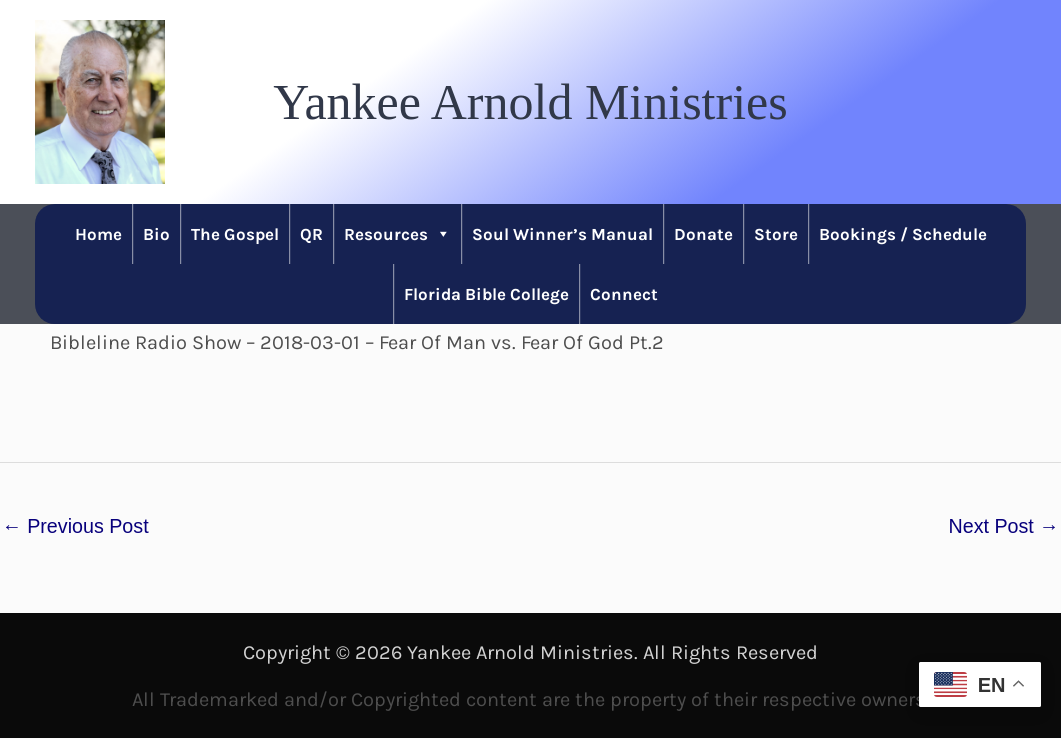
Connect (624, 294)
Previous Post (76, 526)
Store (776, 234)
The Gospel (235, 234)
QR (311, 234)
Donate (703, 234)
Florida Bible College (486, 294)
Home (98, 234)
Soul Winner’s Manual (562, 234)
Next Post (1003, 526)
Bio (156, 234)
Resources (397, 234)
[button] (530, 102)
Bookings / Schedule (903, 234)
